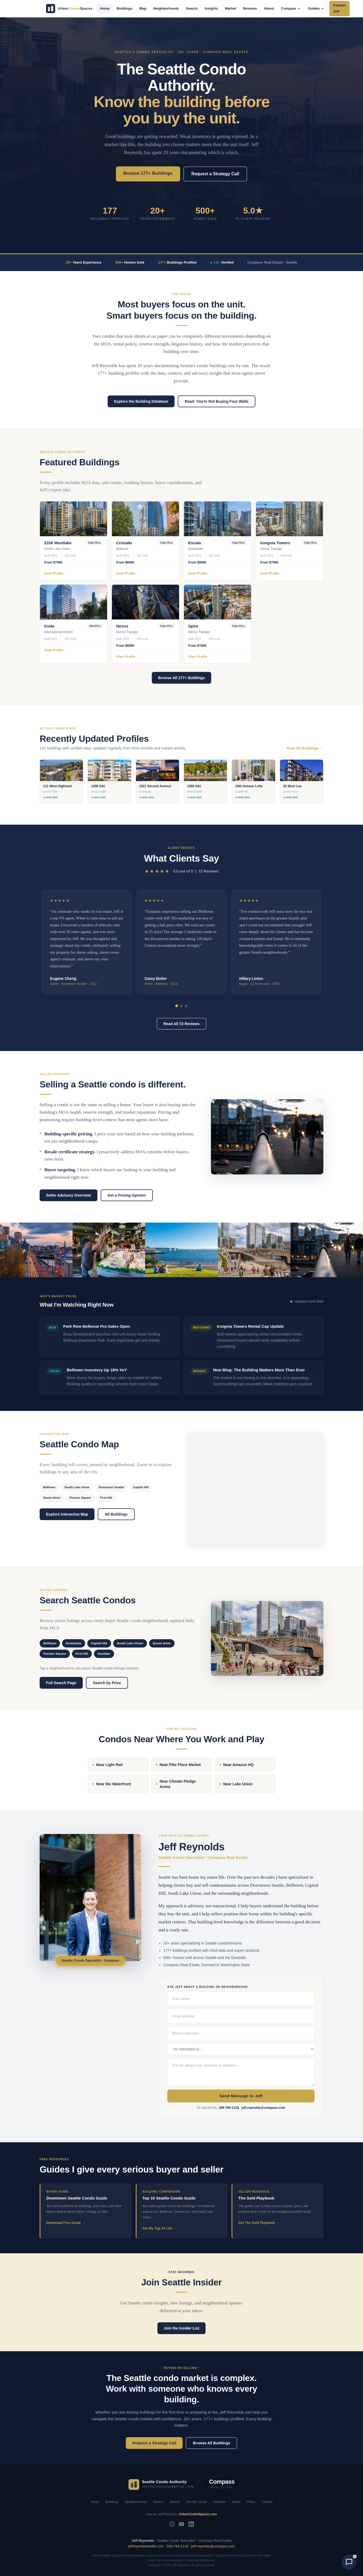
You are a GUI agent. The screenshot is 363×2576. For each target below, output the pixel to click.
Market (230, 8)
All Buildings (116, 1514)
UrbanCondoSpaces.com (198, 2514)
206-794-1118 (229, 2108)
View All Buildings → (304, 748)
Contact (266, 2502)
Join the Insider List (181, 2328)
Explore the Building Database (141, 401)
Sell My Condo (196, 2502)
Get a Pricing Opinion (127, 1195)
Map (142, 8)
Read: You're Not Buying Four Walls (216, 401)
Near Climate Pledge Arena (176, 1784)
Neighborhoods (166, 8)
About (269, 8)
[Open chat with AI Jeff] (349, 2562)
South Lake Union (77, 1487)
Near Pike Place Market (178, 1765)
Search (192, 8)
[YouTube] (181, 2524)
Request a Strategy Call (215, 174)
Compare (291, 8)
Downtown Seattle (111, 1487)
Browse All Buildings (211, 2443)
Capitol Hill (140, 1487)
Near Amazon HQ (237, 1765)
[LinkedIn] (191, 2524)
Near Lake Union (236, 1784)
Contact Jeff (339, 8)
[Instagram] (172, 2524)
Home (104, 8)
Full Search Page (61, 1683)
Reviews (250, 8)
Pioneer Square (80, 1497)
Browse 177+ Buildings (148, 173)
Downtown (73, 1643)
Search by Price (107, 1683)
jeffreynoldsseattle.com (146, 2546)
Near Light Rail (107, 1765)
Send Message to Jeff (241, 2096)
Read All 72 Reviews (182, 1024)
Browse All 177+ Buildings (181, 678)
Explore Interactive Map (67, 1514)
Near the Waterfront (111, 1784)
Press (251, 2502)
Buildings (125, 8)
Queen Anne (51, 1497)
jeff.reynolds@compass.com (263, 2108)
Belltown (49, 1487)
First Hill (106, 1497)
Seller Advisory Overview (68, 1195)
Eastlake (104, 1653)
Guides (316, 8)
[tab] (176, 1005)
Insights (211, 8)
